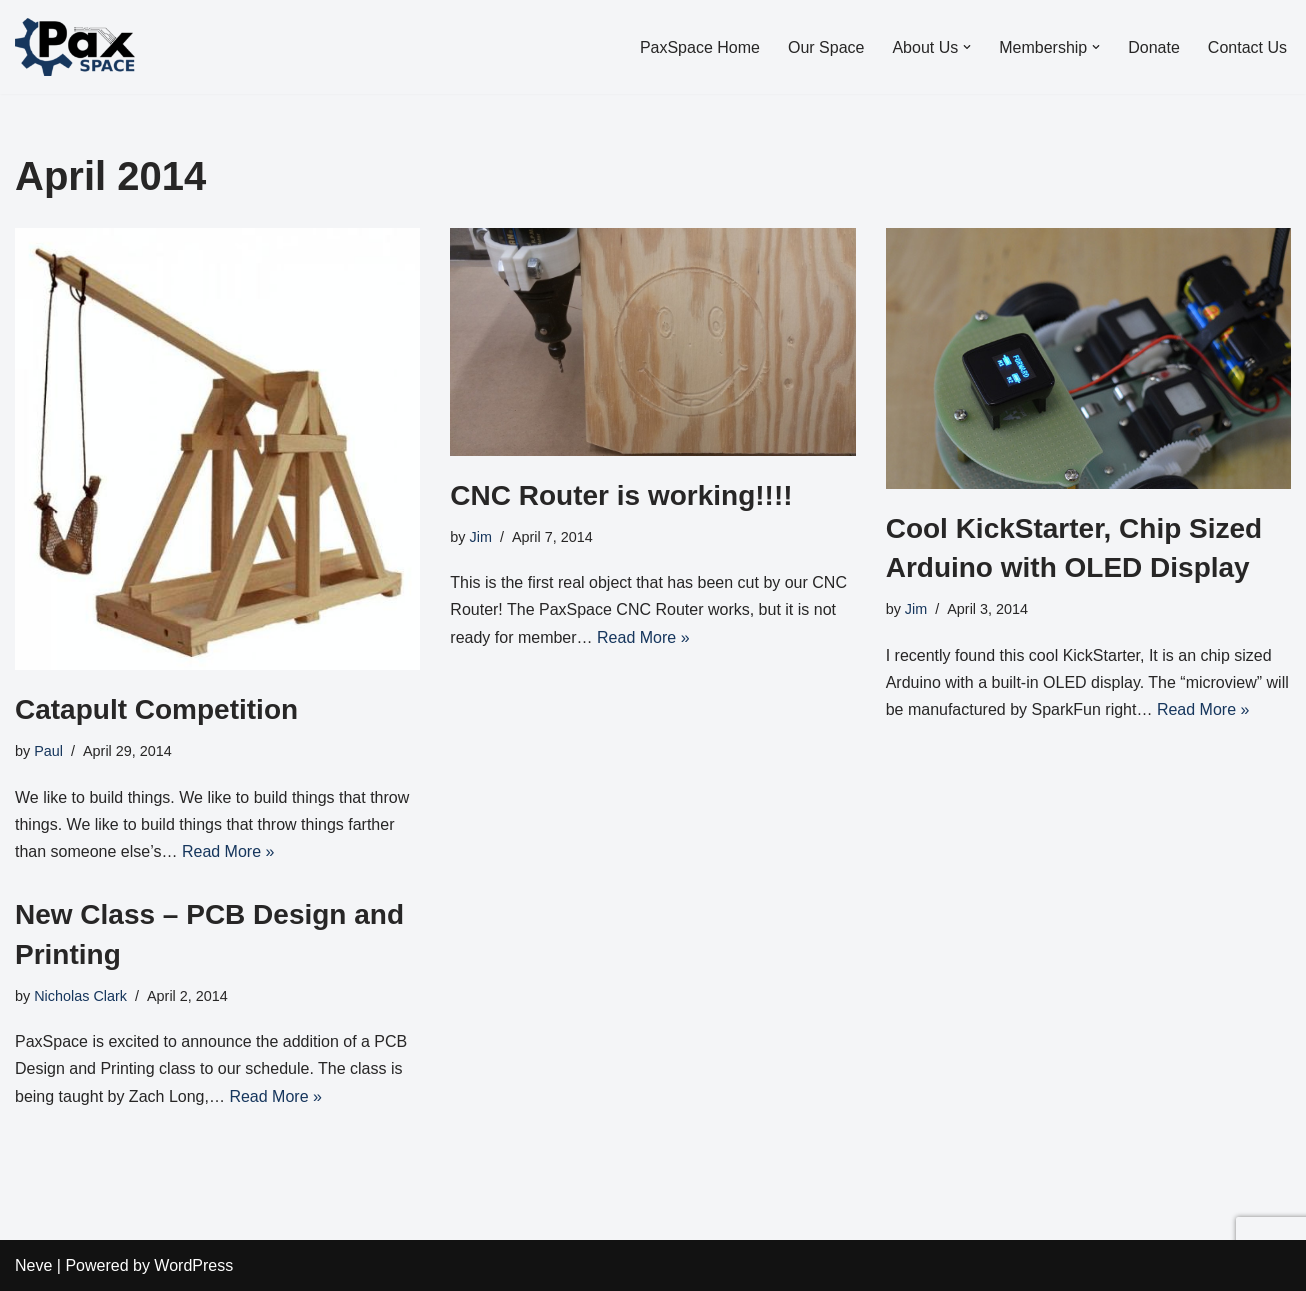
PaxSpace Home (700, 47)
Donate (1154, 47)
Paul (48, 751)
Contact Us (1247, 47)
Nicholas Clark (80, 996)
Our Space (826, 47)
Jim (481, 537)
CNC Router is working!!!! (621, 495)
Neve (33, 1265)
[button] (967, 47)
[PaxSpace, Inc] (75, 47)
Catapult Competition (156, 709)
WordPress (193, 1265)
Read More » (228, 851)
